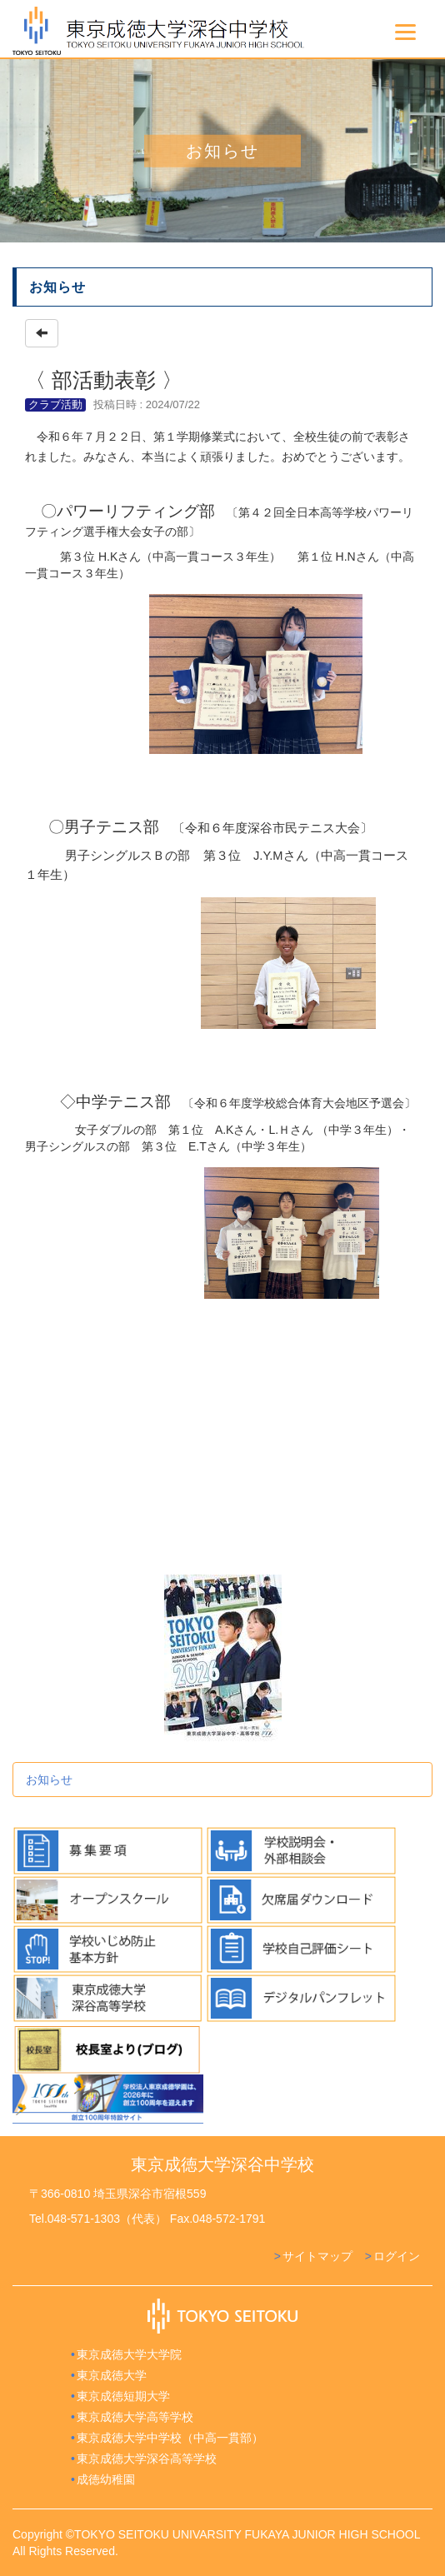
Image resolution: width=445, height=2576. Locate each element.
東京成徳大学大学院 (129, 2354)
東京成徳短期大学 (123, 2396)
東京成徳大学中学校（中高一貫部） (170, 2437)
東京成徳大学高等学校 (135, 2417)
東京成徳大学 (112, 2375)
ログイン (396, 2256)
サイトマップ (317, 2256)
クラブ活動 (55, 404)
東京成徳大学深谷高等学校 (147, 2458)
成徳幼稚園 (106, 2479)
